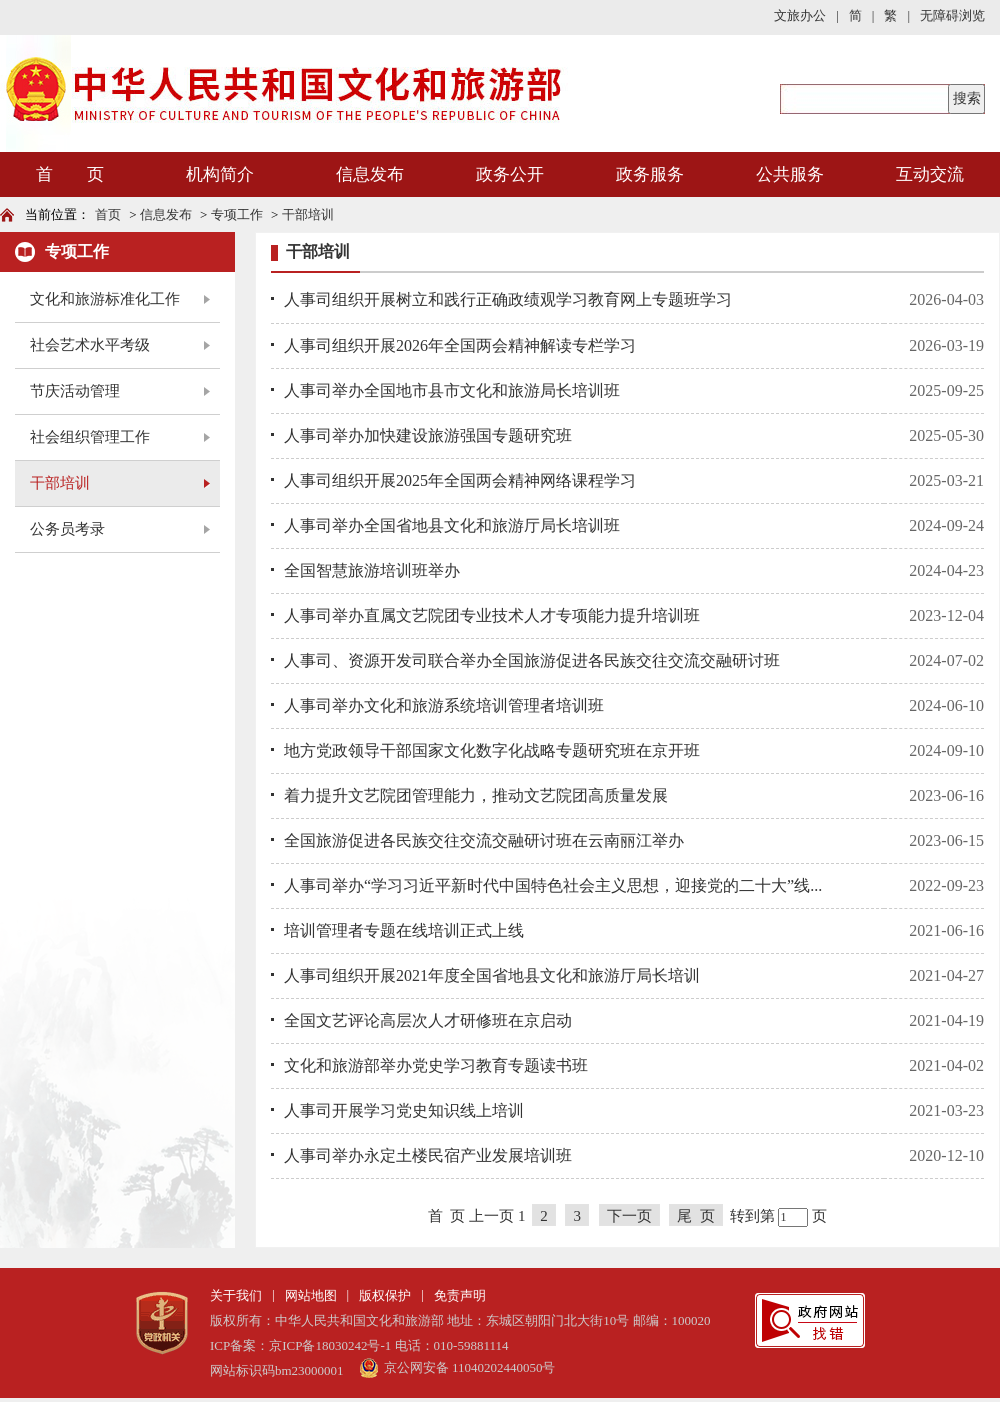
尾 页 (696, 1216)
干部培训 (308, 214)
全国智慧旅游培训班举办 (372, 570)
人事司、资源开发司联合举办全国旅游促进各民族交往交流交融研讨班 (532, 660)
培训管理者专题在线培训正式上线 (404, 930)
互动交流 (930, 174)
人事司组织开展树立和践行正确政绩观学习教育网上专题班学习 (508, 299)
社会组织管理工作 (90, 437)
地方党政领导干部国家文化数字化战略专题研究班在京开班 (492, 750)
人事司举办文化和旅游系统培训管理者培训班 (444, 705)
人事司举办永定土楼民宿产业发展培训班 (428, 1155)
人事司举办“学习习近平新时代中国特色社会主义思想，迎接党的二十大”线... (553, 885)
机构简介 (220, 174)
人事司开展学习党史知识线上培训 (404, 1110)
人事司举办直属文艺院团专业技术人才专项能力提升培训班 (492, 615)
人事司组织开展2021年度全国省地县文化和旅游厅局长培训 (492, 975)
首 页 (70, 174)
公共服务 (790, 174)
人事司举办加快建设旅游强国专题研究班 (428, 435)
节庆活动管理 (75, 391)
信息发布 (370, 174)
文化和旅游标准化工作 (105, 299)
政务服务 (650, 174)
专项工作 (237, 214)
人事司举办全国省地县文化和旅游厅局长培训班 (452, 525)
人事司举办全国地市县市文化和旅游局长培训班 (452, 390)
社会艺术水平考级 (90, 345)
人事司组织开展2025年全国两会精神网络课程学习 (460, 480)
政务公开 (510, 174)
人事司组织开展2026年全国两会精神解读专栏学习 (460, 345)
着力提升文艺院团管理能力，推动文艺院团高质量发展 (476, 795)
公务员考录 (67, 529)
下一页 (629, 1216)
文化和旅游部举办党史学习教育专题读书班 (436, 1065)
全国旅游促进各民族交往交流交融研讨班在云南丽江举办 (484, 840)
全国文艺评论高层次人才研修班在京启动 (428, 1020)
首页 (108, 214)
